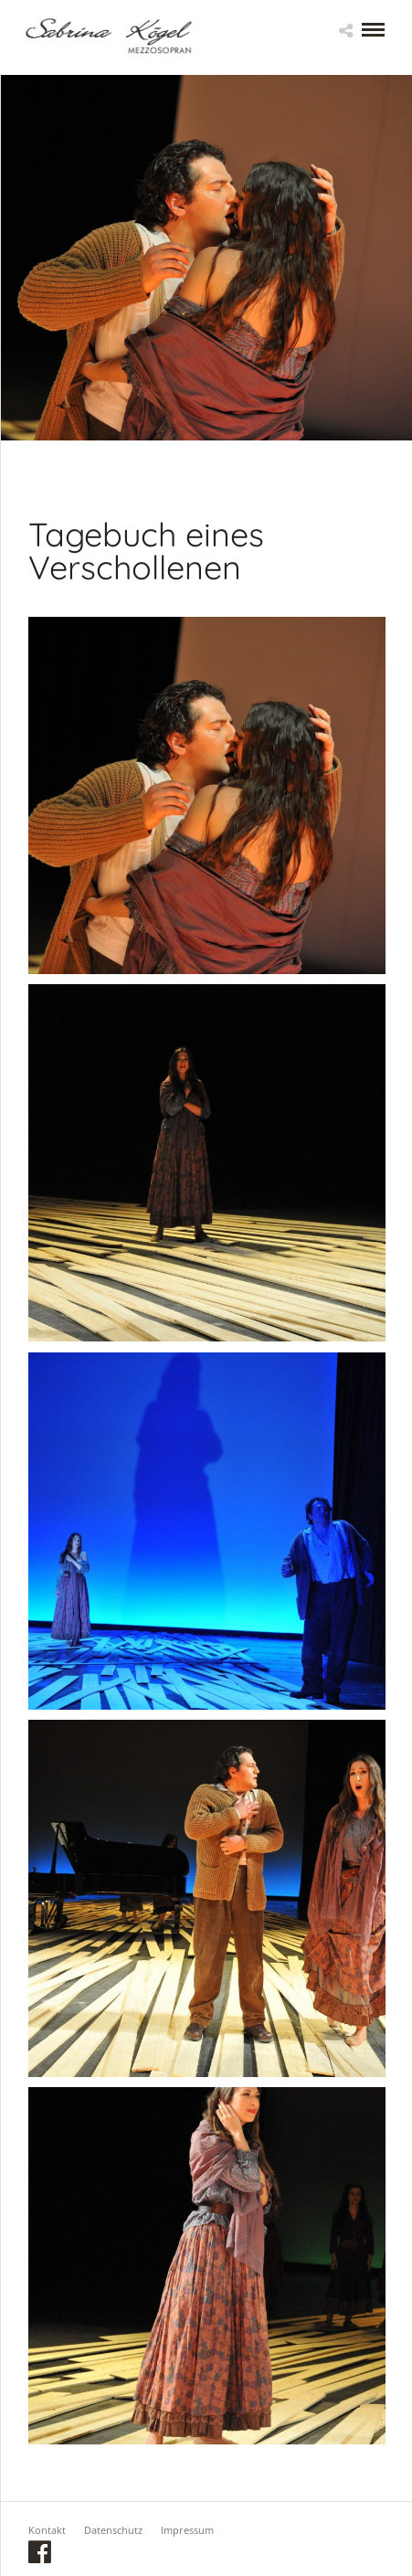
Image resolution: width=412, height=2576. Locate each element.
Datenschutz (113, 2530)
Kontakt (47, 2530)
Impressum (187, 2530)
